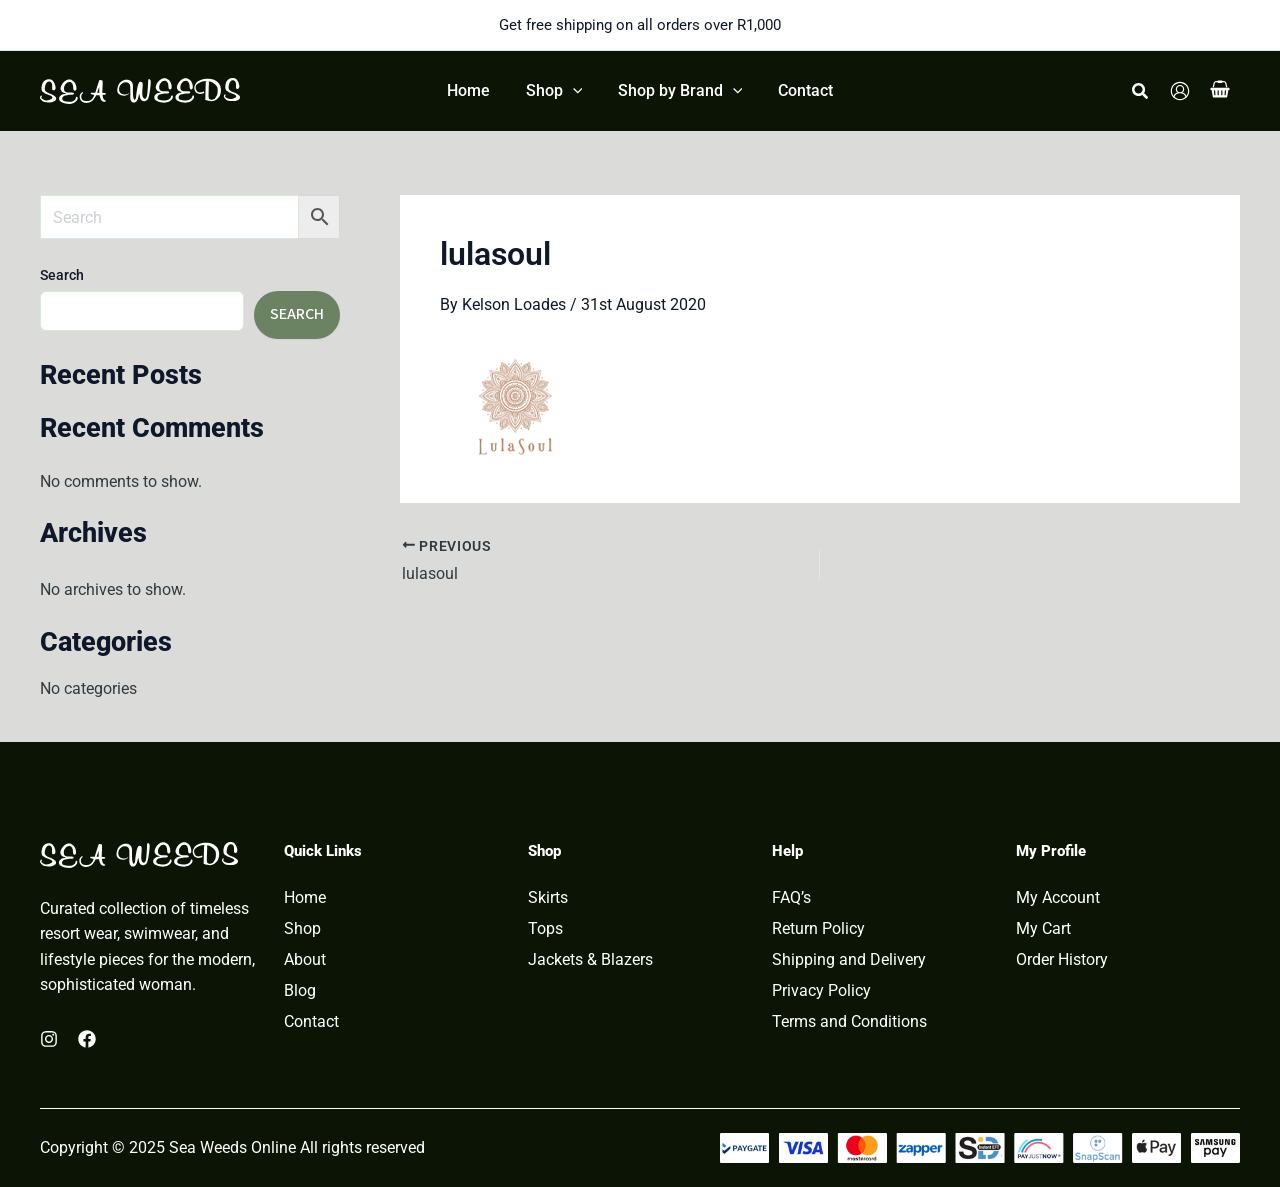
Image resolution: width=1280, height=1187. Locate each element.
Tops (545, 929)
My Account (1058, 898)
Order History (1062, 960)
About (305, 960)
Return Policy (818, 929)
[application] (574, 91)
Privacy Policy (821, 991)
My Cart (1043, 929)
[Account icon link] (1180, 91)
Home (305, 898)
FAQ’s (791, 898)
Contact (311, 1022)
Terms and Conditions (849, 1022)
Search (62, 275)
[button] (1141, 91)
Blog (300, 991)
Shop (302, 929)
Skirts (548, 898)
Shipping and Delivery (849, 960)
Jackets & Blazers (590, 960)
